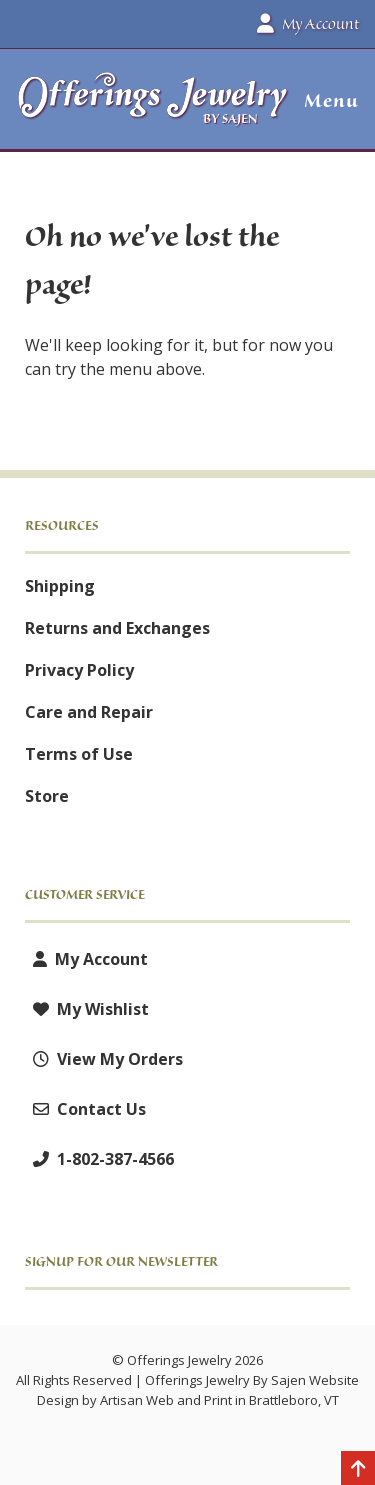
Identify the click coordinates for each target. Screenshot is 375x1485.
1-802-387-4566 (99, 1159)
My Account (86, 959)
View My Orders (104, 1059)
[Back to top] (358, 1470)
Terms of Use (79, 754)
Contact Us (85, 1109)
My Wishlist (87, 1009)
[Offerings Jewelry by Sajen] (153, 108)
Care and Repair (89, 712)
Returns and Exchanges (117, 628)
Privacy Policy (79, 670)
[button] (323, 101)
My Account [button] (308, 24)
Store (47, 796)
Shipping (60, 586)
